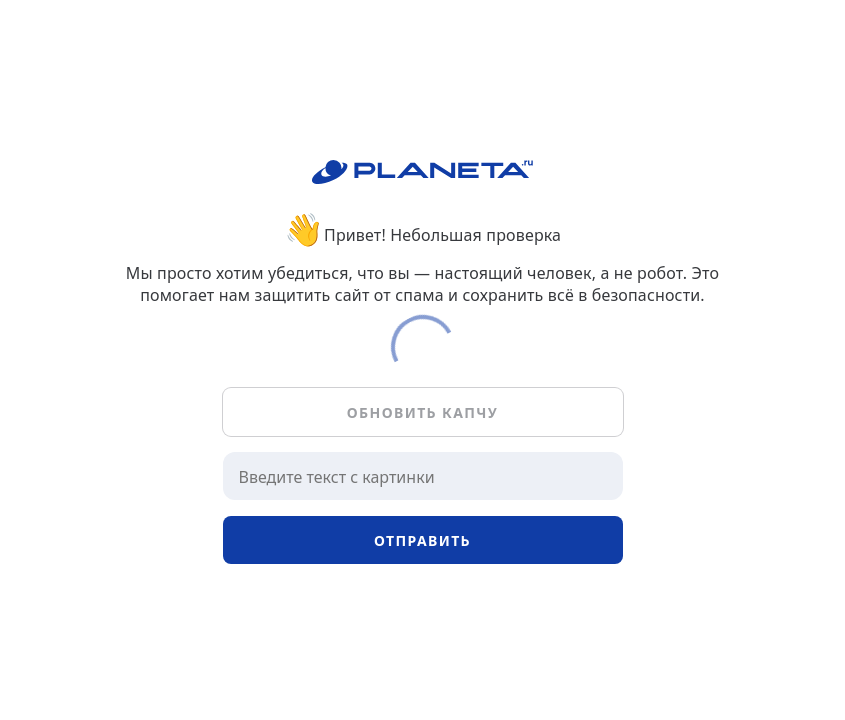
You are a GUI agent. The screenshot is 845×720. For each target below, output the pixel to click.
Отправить (422, 540)
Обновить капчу (422, 412)
